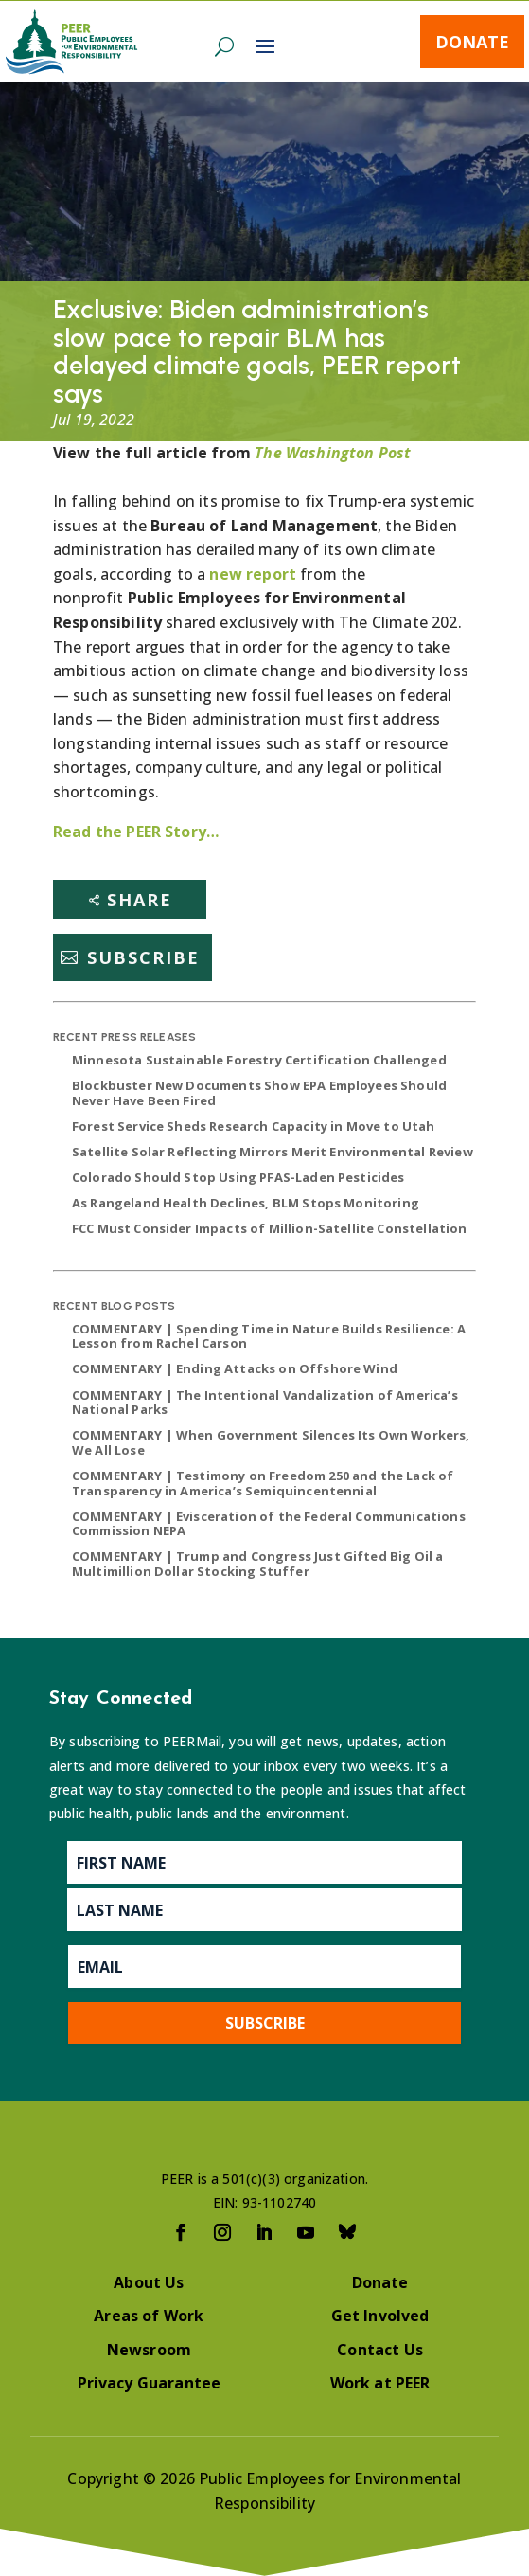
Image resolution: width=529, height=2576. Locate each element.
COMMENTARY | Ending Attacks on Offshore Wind (234, 1368)
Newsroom (149, 2349)
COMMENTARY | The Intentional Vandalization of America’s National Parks (265, 1402)
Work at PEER (380, 2382)
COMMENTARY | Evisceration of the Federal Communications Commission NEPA (269, 1524)
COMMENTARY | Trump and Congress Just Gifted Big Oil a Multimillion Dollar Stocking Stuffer (257, 1563)
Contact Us (380, 2349)
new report (254, 574)
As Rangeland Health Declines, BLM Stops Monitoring (245, 1202)
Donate (472, 41)
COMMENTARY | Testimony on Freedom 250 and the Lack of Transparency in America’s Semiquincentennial (262, 1483)
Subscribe (143, 957)
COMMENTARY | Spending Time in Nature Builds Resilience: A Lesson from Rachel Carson (269, 1336)
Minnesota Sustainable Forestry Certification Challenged (259, 1059)
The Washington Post (333, 452)
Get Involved (380, 2315)
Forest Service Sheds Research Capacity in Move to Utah (253, 1126)
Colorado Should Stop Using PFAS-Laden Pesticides (238, 1177)
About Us (149, 2282)
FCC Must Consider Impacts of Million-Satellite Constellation (269, 1228)
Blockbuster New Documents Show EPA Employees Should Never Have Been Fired (259, 1093)
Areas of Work (148, 2315)
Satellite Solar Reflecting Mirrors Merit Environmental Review (272, 1151)
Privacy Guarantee (149, 2382)
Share (139, 899)
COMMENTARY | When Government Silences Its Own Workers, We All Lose (271, 1442)
